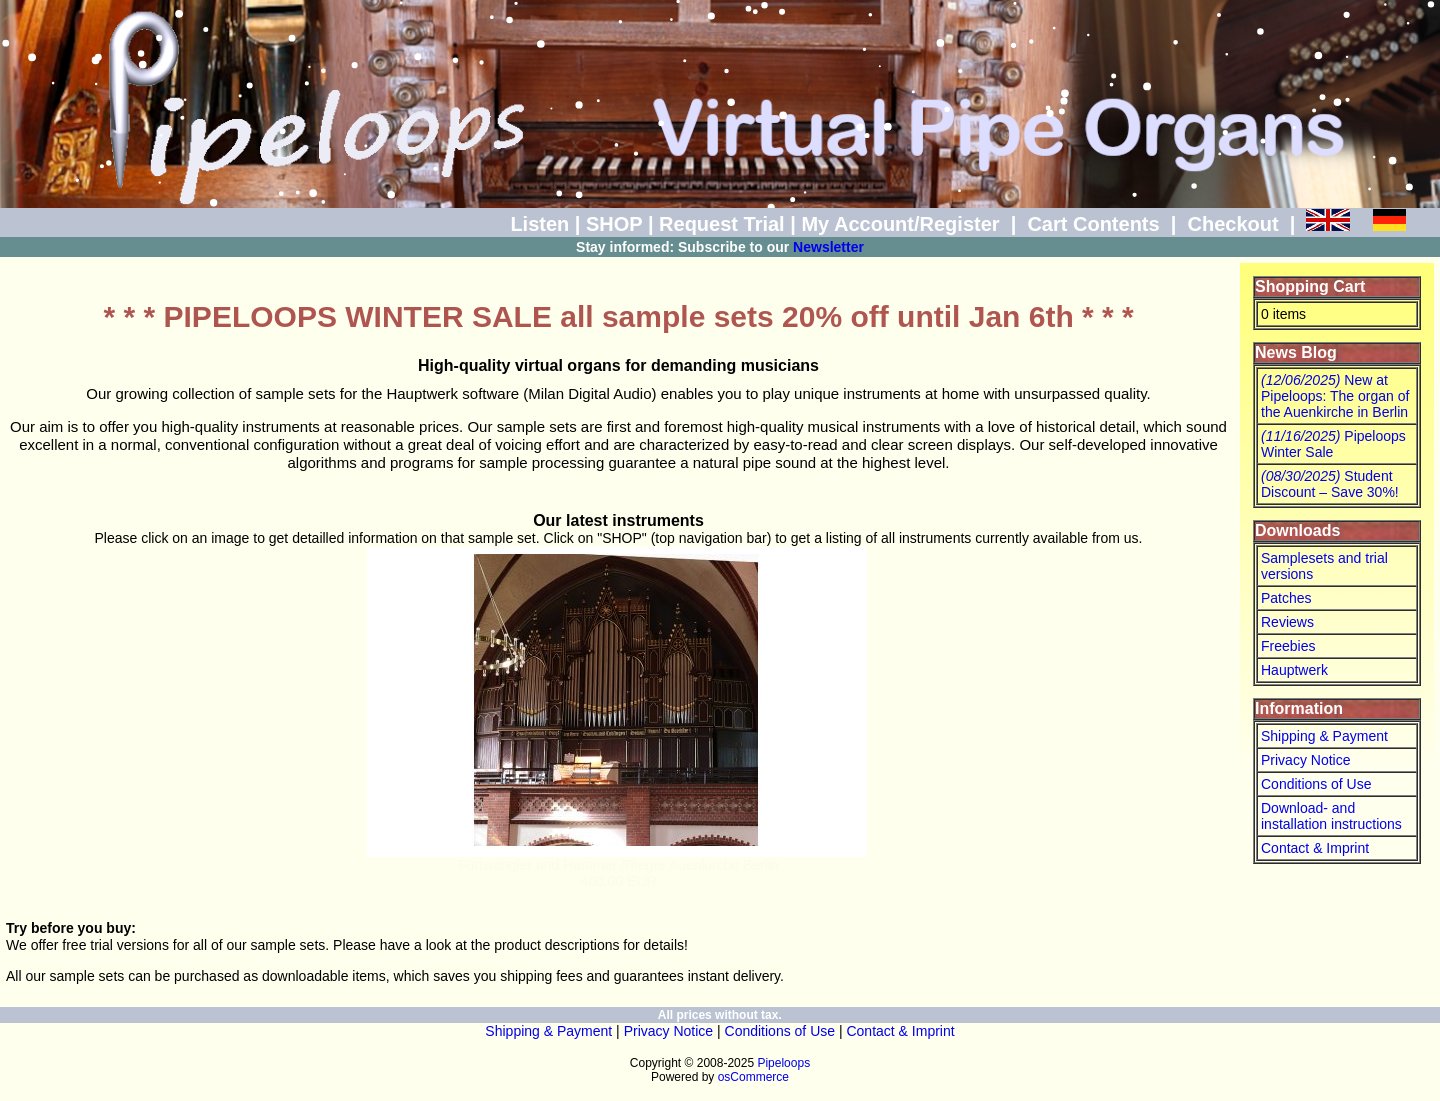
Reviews (1287, 622)
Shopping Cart (1310, 286)
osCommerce (753, 1077)
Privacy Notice (1305, 760)
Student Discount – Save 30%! (1330, 484)
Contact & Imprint (1315, 848)
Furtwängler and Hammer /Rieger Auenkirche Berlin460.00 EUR (618, 873)
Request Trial (722, 224)
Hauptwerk (1294, 670)
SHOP (614, 224)
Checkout (1232, 224)
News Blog (1296, 352)
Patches (1286, 598)
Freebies (1288, 646)
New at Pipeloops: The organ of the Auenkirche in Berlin (1335, 396)
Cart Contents (1093, 224)
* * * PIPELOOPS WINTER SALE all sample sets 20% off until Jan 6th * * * (619, 316)
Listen (539, 224)
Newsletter (828, 247)
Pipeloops (783, 1063)
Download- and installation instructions (1331, 816)
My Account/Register (900, 224)
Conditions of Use (1316, 784)
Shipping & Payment (1324, 736)
